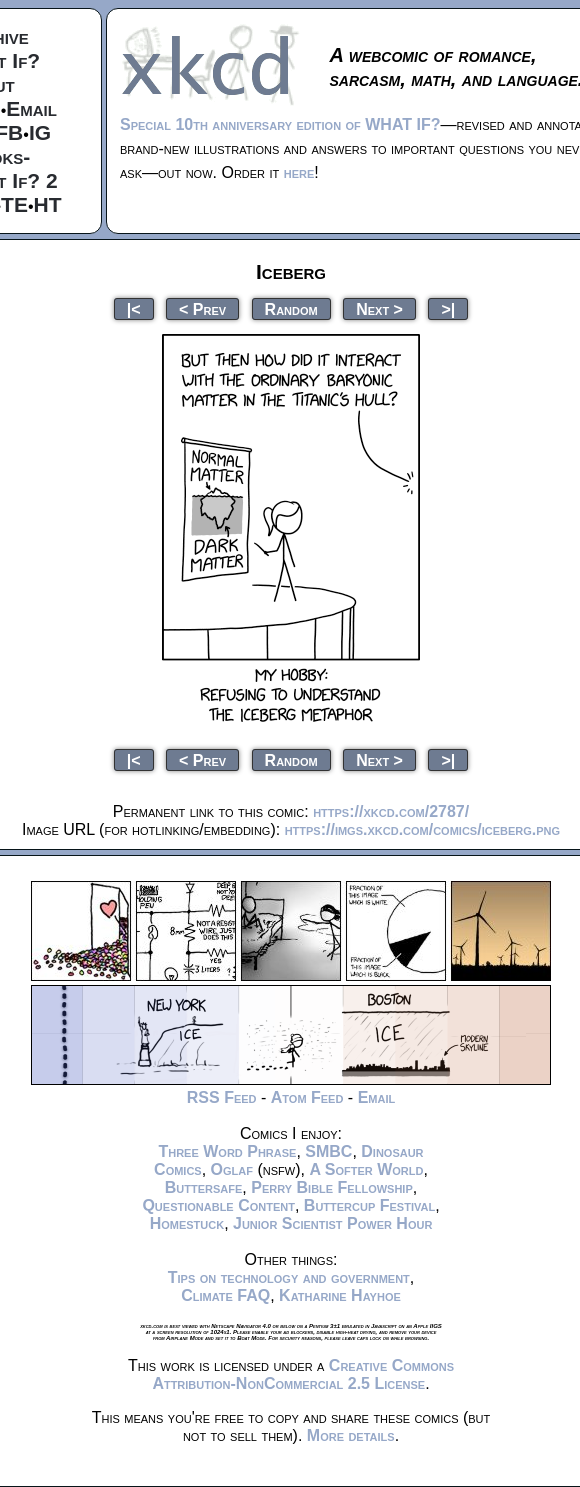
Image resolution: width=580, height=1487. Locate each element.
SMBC (328, 1151)
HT (48, 204)
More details (351, 1435)
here (299, 172)
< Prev (202, 308)
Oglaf (232, 1169)
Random (291, 308)
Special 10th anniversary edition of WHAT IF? (280, 124)
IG (40, 132)
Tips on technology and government (289, 1277)
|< (134, 308)
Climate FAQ (225, 1295)
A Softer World (366, 1169)
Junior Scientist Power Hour (332, 1223)
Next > (379, 308)
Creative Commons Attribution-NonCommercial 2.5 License (303, 1374)
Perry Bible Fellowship (332, 1187)
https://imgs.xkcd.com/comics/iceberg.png (422, 829)
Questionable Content (218, 1205)
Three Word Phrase (227, 1151)
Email (31, 108)
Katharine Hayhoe (340, 1295)
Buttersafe (204, 1187)
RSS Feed (222, 1097)
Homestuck (187, 1223)
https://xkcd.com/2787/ (391, 811)
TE (14, 204)
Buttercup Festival (369, 1205)
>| (448, 308)
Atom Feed (307, 1097)
